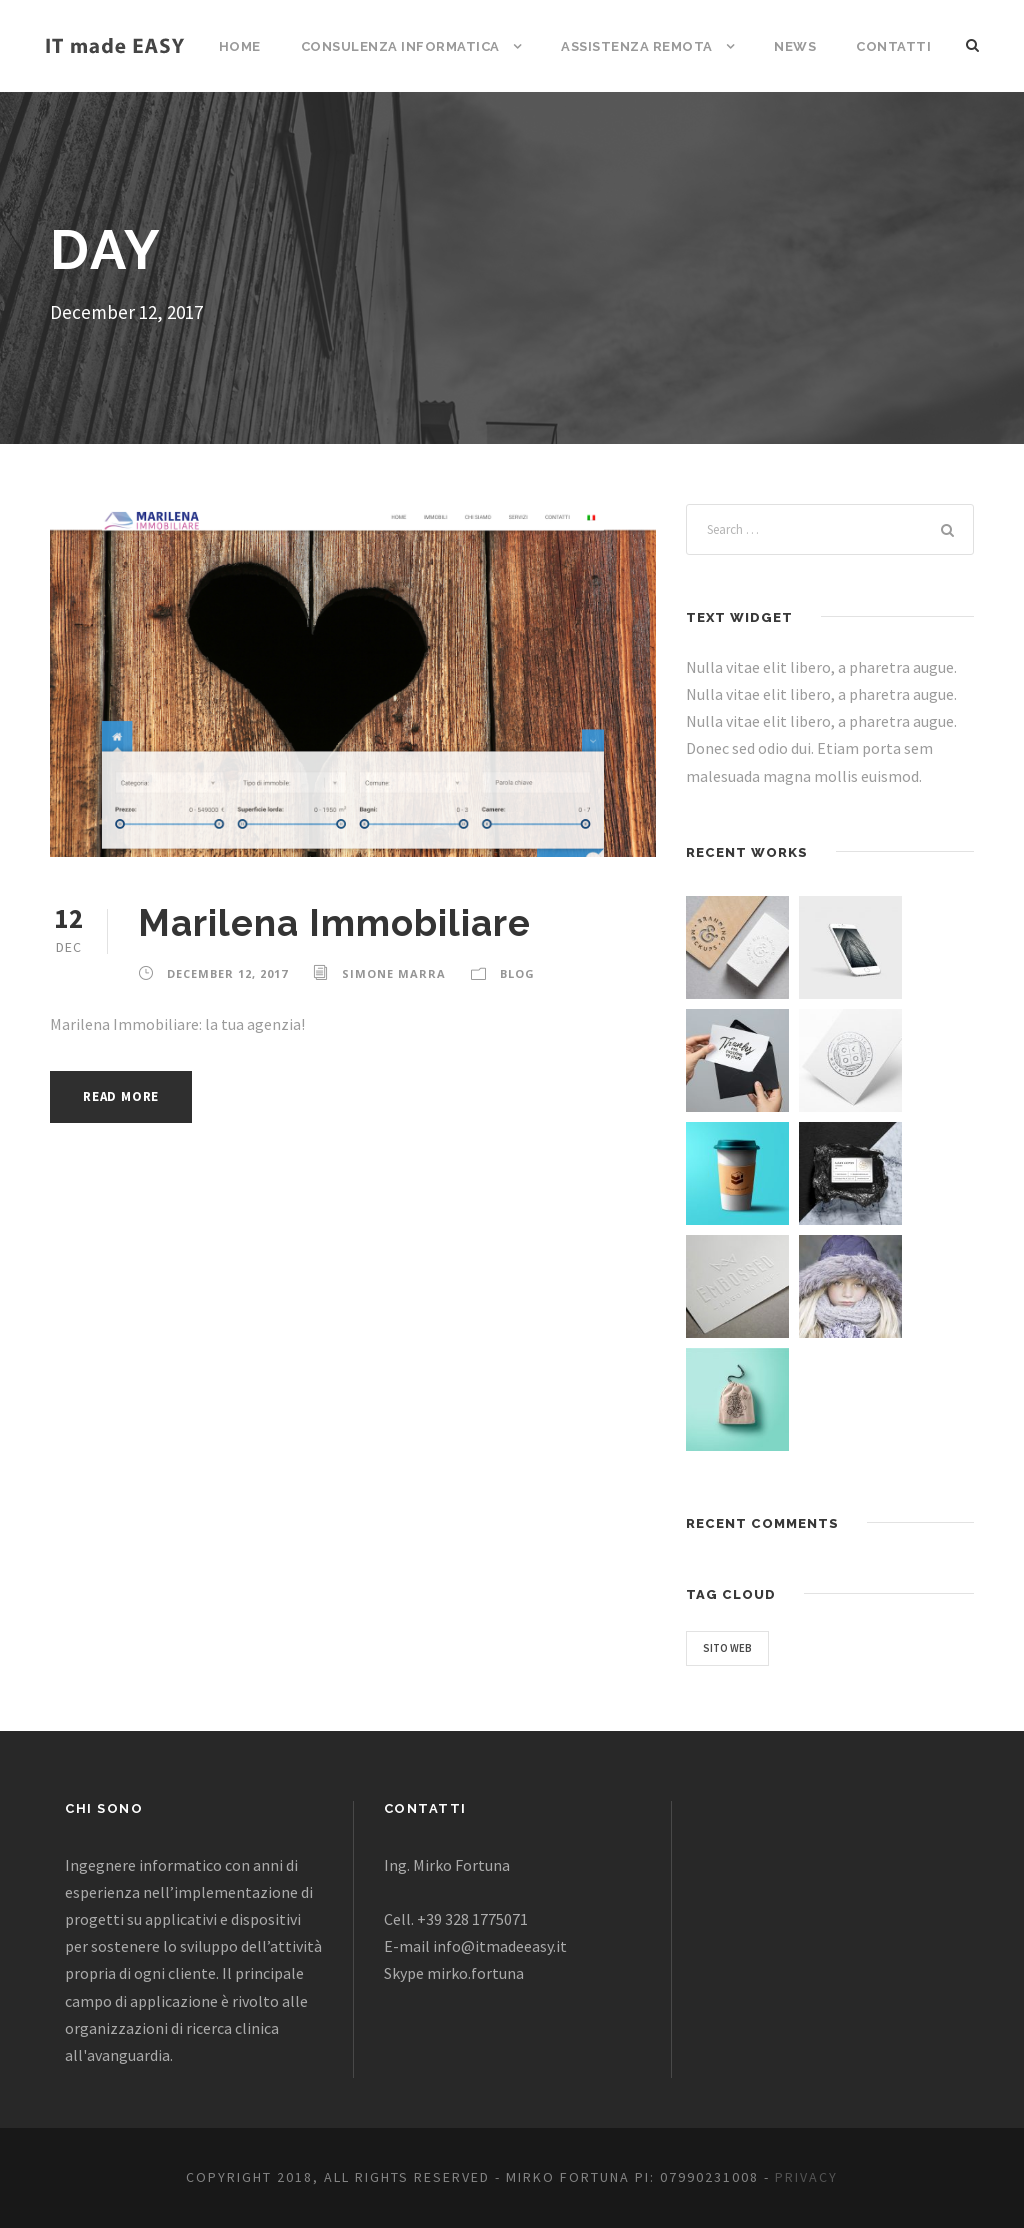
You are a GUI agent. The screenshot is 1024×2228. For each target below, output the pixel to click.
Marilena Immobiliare (334, 923)
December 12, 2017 (227, 973)
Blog (517, 973)
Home (240, 46)
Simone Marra (394, 973)
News (795, 46)
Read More (121, 1096)
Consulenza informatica (400, 46)
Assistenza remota (637, 46)
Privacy (806, 2177)
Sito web (727, 1648)
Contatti (893, 46)
